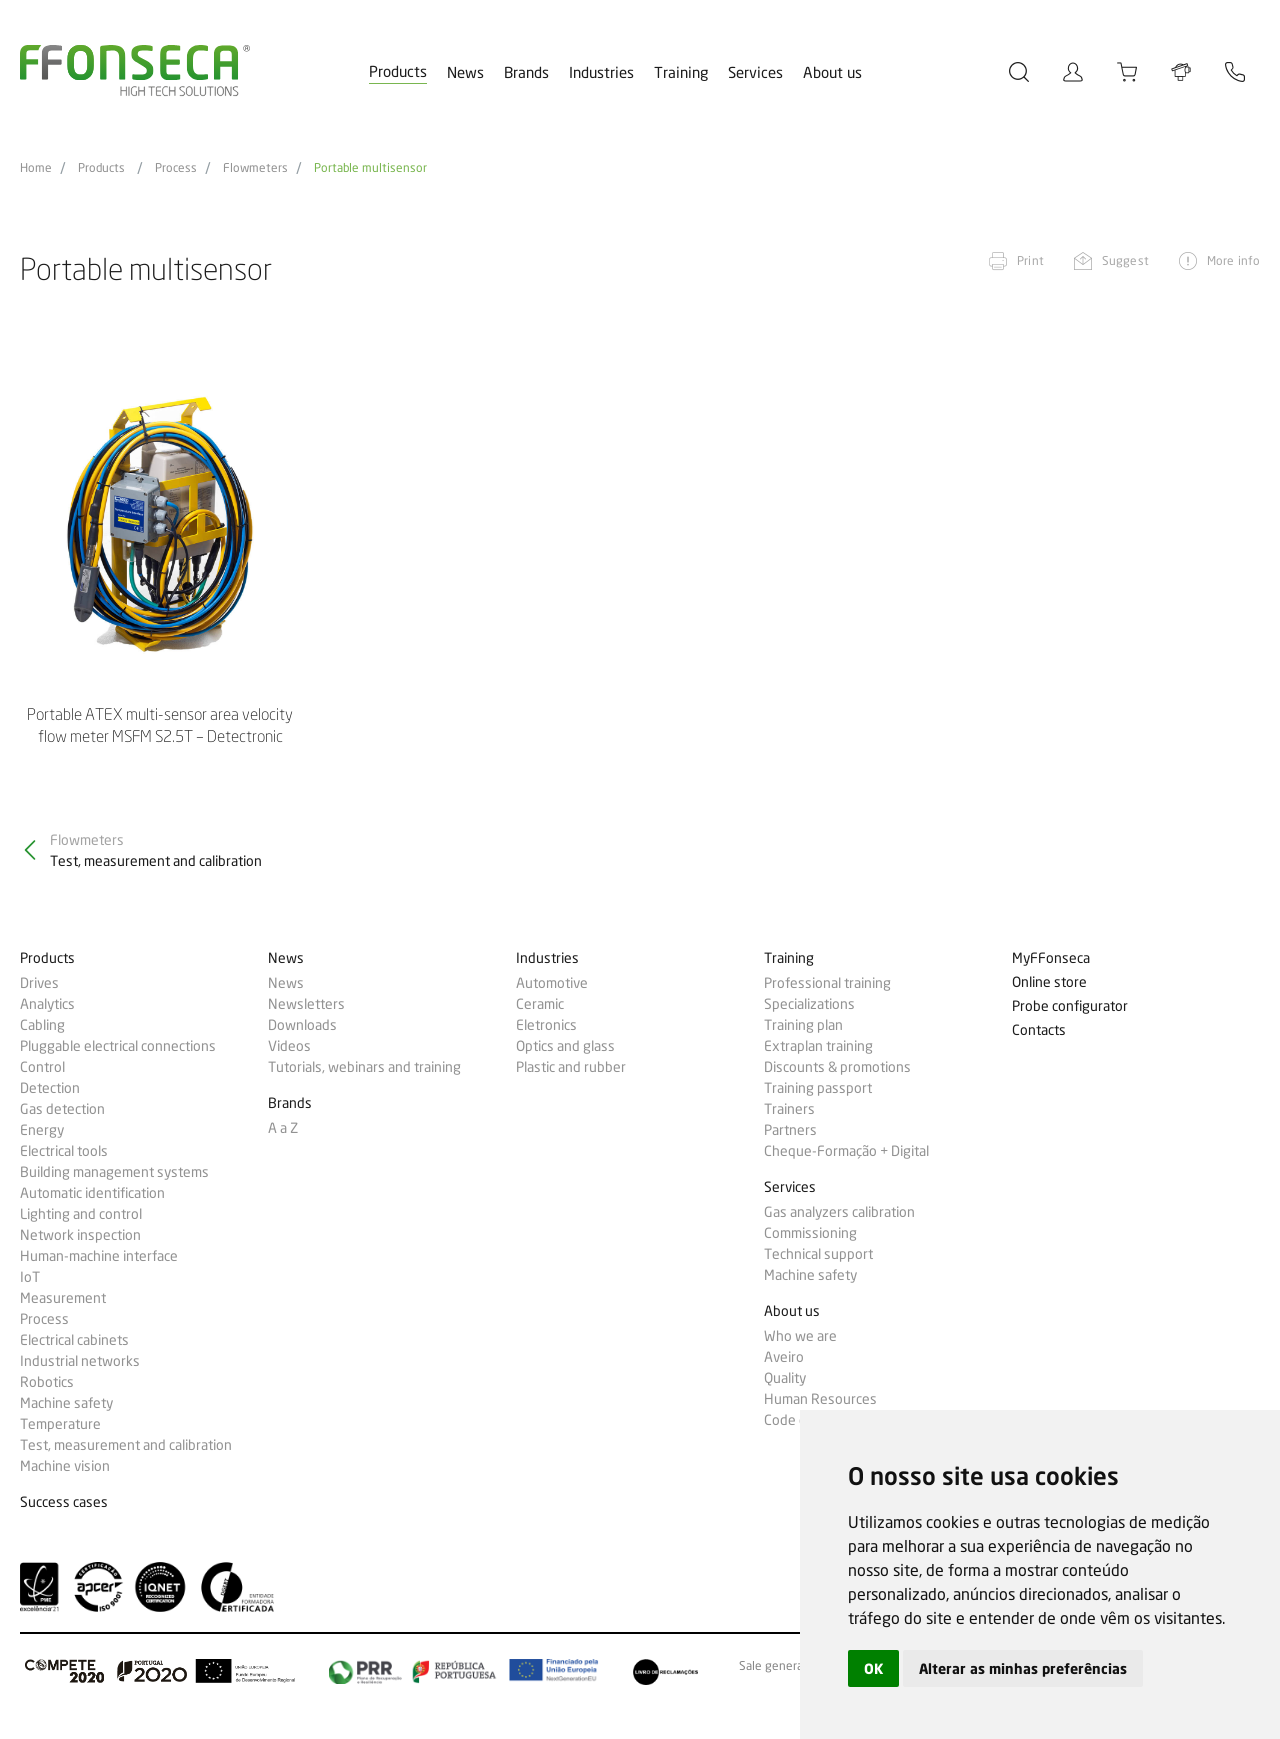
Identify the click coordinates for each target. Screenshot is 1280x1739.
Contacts (1039, 1030)
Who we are (800, 1336)
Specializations (809, 1004)
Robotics (47, 1382)
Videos (289, 1046)
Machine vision (65, 1466)
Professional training (827, 983)
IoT (30, 1277)
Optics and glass (565, 1046)
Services (755, 73)
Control (42, 1067)
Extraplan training (818, 1046)
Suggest (1125, 260)
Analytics (47, 1004)
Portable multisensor (370, 168)
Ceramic (540, 1004)
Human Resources (820, 1399)
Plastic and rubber (571, 1067)
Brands (526, 73)
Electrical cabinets (74, 1340)
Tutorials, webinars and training (364, 1067)
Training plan (803, 1025)
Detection (50, 1088)
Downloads (302, 1025)
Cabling (42, 1025)
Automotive (552, 983)
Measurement (63, 1298)
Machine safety (66, 1403)
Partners (790, 1130)
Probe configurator (1070, 1006)
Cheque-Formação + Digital (846, 1151)
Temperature (60, 1424)
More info (1233, 260)
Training (681, 73)
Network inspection (80, 1235)
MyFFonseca (1051, 958)
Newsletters (306, 1004)
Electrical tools (64, 1151)
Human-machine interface (99, 1256)
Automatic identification (92, 1193)
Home (36, 168)
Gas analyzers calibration (839, 1212)
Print (1030, 260)
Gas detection (62, 1109)
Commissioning (810, 1233)
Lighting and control (81, 1214)
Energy (42, 1130)
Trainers (789, 1109)
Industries (601, 73)
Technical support (818, 1254)
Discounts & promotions (837, 1067)
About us (832, 73)
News (465, 73)
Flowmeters (255, 168)
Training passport (818, 1088)
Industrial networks (80, 1361)
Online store (1049, 982)
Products (398, 72)
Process (176, 168)
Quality (785, 1378)
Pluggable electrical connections (118, 1046)
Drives (39, 983)
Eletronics (546, 1025)
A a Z (283, 1128)
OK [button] (873, 1668)
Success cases (64, 1502)
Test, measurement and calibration (126, 1445)
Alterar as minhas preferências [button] (1023, 1668)
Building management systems (114, 1172)
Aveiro (784, 1357)
